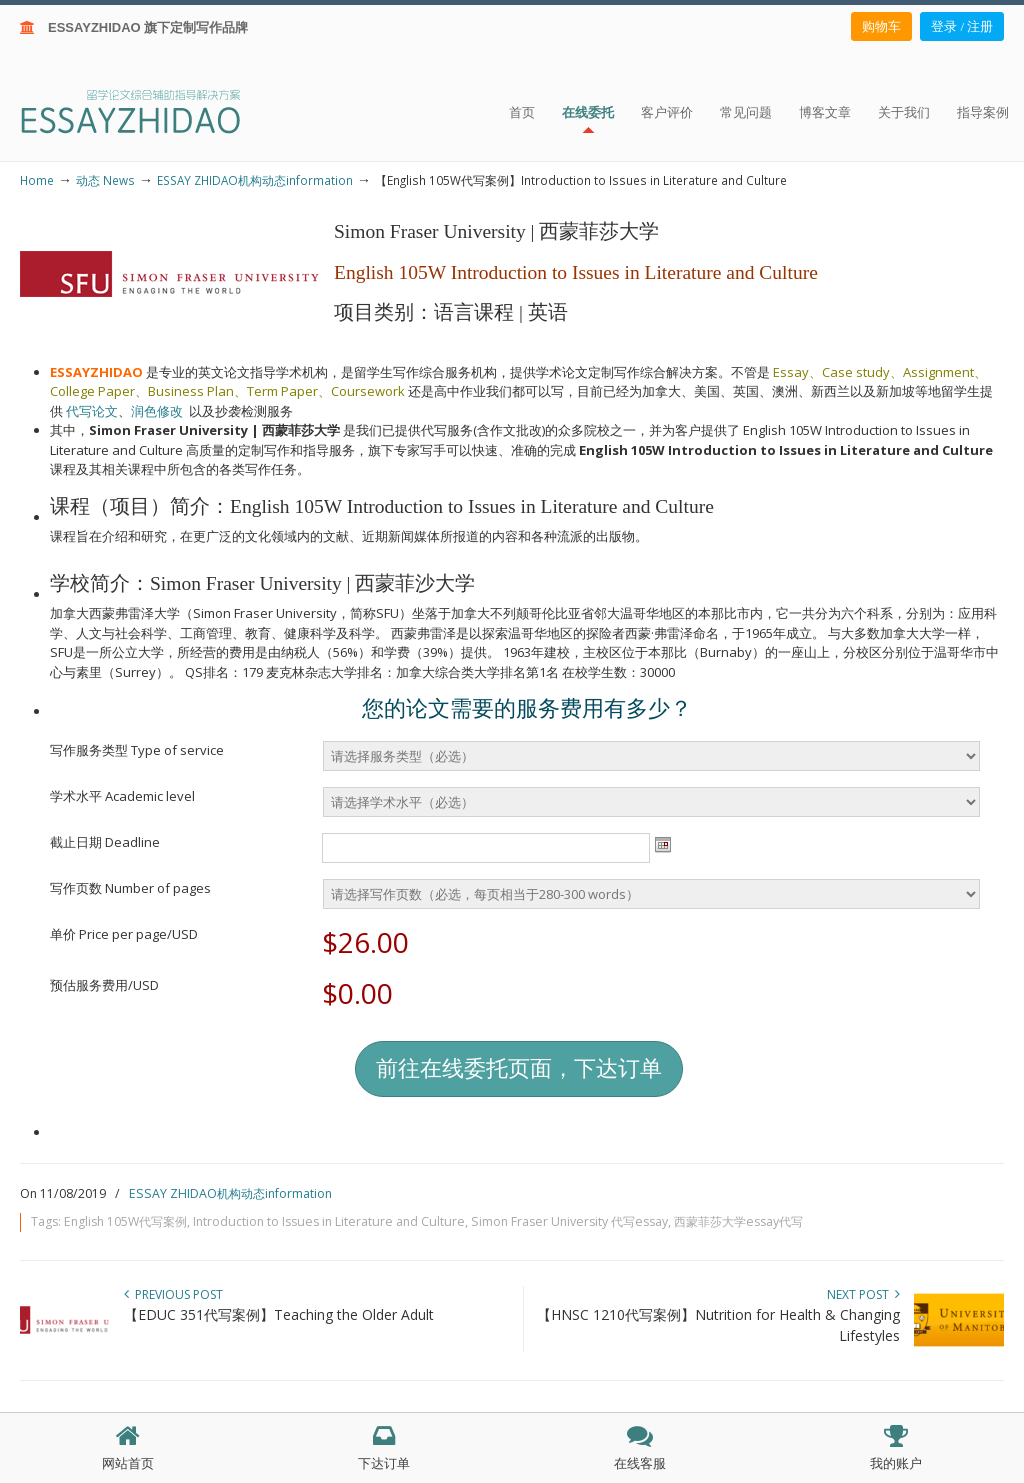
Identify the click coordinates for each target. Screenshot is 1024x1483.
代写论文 (92, 411)
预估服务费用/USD (104, 985)
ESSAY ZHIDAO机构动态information (255, 180)
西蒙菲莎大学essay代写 (738, 1221)
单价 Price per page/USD (124, 934)
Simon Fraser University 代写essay (569, 1221)
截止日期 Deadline (105, 842)
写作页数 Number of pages (130, 888)
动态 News (105, 180)
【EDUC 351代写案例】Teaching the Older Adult (279, 1314)
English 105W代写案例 (125, 1221)
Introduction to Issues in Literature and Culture (329, 1221)
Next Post (863, 1294)
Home (37, 180)
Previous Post (173, 1294)
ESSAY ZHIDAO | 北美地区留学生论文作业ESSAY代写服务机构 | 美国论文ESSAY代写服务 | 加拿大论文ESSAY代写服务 (148, 110)
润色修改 (160, 411)
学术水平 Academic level (122, 796)
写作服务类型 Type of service (137, 750)
